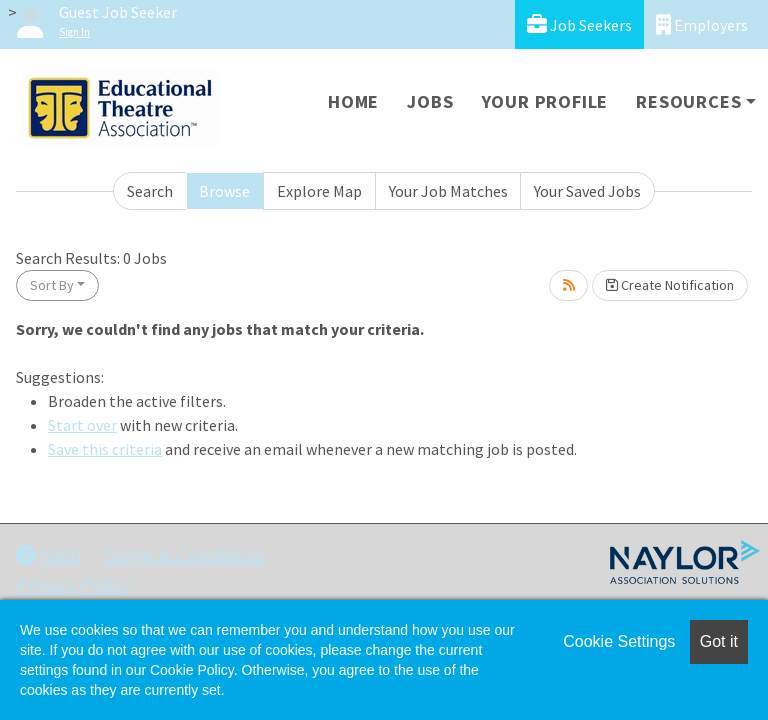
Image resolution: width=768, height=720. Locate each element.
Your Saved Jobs (587, 191)
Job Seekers (579, 24)
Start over (82, 425)
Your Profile (545, 101)
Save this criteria (105, 449)
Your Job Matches (448, 191)
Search (150, 191)
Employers (702, 24)
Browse (224, 191)
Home (353, 101)
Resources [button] (688, 101)
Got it (719, 641)
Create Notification (670, 285)
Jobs (430, 101)
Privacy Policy (73, 584)
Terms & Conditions (184, 554)
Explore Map (319, 191)
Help (49, 554)
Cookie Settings (619, 641)
